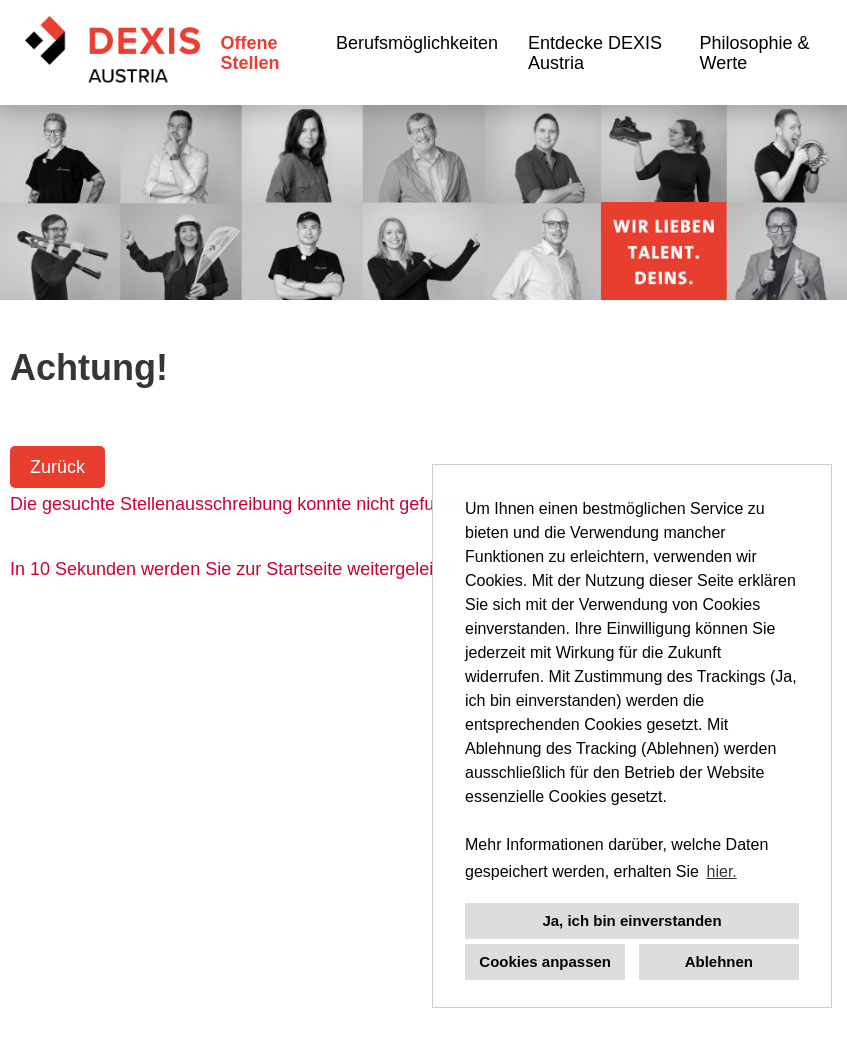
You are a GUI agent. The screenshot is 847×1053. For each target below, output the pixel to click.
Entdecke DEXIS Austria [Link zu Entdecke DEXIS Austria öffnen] (595, 53)
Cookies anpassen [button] (545, 961)
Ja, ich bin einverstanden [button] (631, 920)
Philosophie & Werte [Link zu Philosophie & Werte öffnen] (755, 53)
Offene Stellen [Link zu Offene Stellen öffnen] (249, 53)
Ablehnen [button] (719, 961)
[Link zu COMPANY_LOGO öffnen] (112, 52)
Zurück (57, 467)
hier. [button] (722, 871)
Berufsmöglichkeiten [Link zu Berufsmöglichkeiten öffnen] (417, 43)
